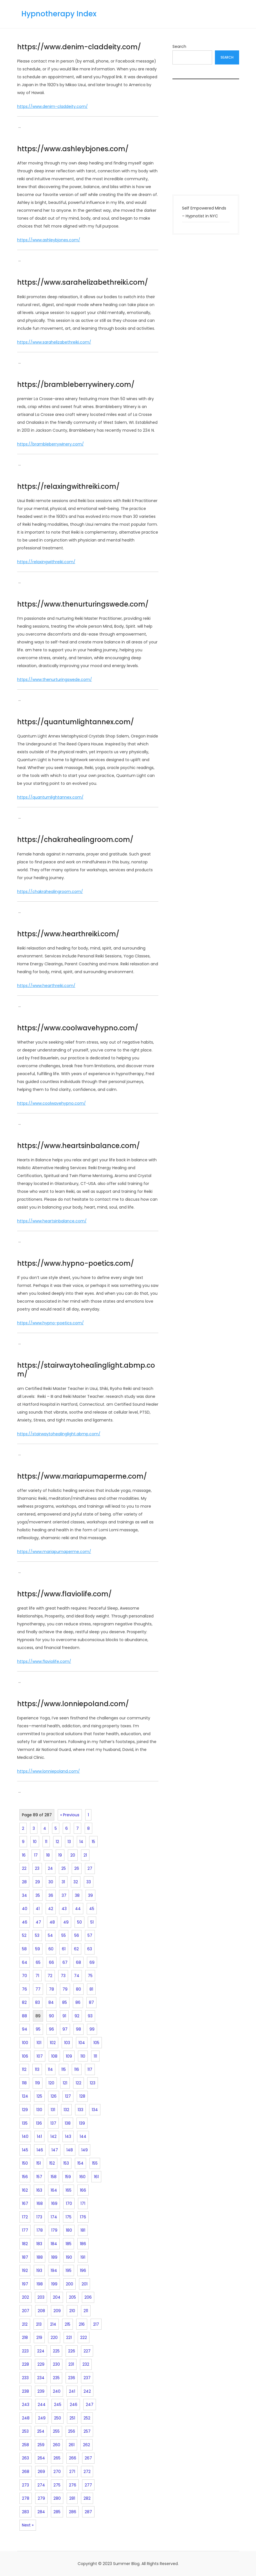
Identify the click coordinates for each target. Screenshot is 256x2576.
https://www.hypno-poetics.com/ (75, 1263)
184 (54, 2244)
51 (92, 1922)
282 (87, 2498)
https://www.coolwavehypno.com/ (77, 1028)
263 (25, 2458)
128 (82, 2096)
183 (39, 2244)
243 (25, 2404)
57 (89, 1935)
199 (54, 2284)
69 (92, 1962)
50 (79, 1922)
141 (39, 2136)
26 (76, 1868)
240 (56, 2391)
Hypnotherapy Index (58, 14)
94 (24, 2029)
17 (36, 1855)
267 (88, 2458)
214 (53, 2324)
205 (72, 2297)
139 (82, 2123)
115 (63, 2069)
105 (96, 2042)
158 (54, 2177)
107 (40, 2056)
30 (50, 1882)
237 (87, 2378)
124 (25, 2096)
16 (24, 1855)
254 (40, 2431)
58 (24, 1949)
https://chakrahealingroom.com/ (75, 839)
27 (89, 1868)
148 (69, 2150)
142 (53, 2136)
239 (40, 2391)
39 (90, 1895)
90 (51, 2016)
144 (83, 2136)
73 (63, 1975)
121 (65, 2083)
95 (38, 2029)
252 (87, 2418)
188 (40, 2257)
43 (64, 1908)
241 (72, 2391)
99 (92, 2029)
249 (42, 2418)
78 (51, 1989)
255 (56, 2431)
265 (56, 2458)
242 (87, 2391)
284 (41, 2512)
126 (54, 2096)
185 (68, 2244)
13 (69, 1841)
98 (78, 2029)
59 (37, 1949)
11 (46, 1841)
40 (24, 1908)
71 (37, 1975)
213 (39, 2324)
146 (40, 2150)
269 (41, 2471)
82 (24, 2002)
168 (40, 2203)
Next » (27, 2525)
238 (25, 2391)
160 (82, 2177)
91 (64, 2016)
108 (54, 2056)
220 (54, 2337)
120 (51, 2083)
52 (24, 1935)
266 (72, 2458)
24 (50, 1868)
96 (51, 2029)
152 (52, 2163)
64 (24, 1962)
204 (56, 2297)
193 (39, 2270)
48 (52, 1922)
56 (76, 1935)
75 (90, 1975)
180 (69, 2230)
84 (51, 2002)
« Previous (69, 1815)
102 (53, 2042)
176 (83, 2217)
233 (25, 2378)
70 (24, 1975)
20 (72, 1855)
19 (60, 1855)
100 (25, 2042)
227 (87, 2351)
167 (25, 2203)
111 (95, 2056)
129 (25, 2110)
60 (50, 1949)
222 (83, 2337)
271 (72, 2471)
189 (54, 2257)
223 (25, 2351)
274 (41, 2485)
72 (50, 1975)
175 (68, 2217)
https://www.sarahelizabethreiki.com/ (82, 282)
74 (76, 1975)
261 (72, 2445)
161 (96, 2177)
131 (53, 2110)
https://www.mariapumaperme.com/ (82, 1476)
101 (39, 2042)
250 (57, 2418)
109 (69, 2056)
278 (25, 2498)
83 (37, 2002)
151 (38, 2163)
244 (42, 2404)
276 (72, 2485)
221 (69, 2337)
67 (65, 1962)
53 (37, 1935)
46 (24, 1922)
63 (89, 1949)
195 (68, 2270)
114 (50, 2069)
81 (91, 1989)
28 (24, 1882)
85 (64, 2002)
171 (82, 2203)
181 (82, 2230)
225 (56, 2351)
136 (39, 2123)
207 (25, 2311)
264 (41, 2458)
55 (63, 1935)
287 (88, 2512)
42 (50, 1908)
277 (88, 2485)
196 (83, 2270)
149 (84, 2150)
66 (51, 1962)
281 (72, 2498)
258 (25, 2445)
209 (57, 2311)
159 (68, 2177)
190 (69, 2257)
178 (40, 2230)
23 (37, 1868)
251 (72, 2418)
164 (54, 2190)
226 (71, 2351)
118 (24, 2083)
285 (56, 2512)
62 (76, 1949)
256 (71, 2431)
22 (24, 1868)
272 (87, 2471)
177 (25, 2230)
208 (41, 2311)
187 (25, 2257)
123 (92, 2083)
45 (91, 1908)
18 (48, 1855)
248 (26, 2418)
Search (179, 46)
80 (78, 1989)
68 (78, 1962)
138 (68, 2123)
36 (50, 1895)
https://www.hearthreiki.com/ (68, 934)
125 (39, 2096)
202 (25, 2297)
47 (38, 1922)
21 (85, 1855)
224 (40, 2351)
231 (71, 2364)
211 (86, 2311)
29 (37, 1882)
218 (25, 2337)
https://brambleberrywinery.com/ (75, 384)
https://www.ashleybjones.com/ (73, 148)
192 (25, 2270)
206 (88, 2297)
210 (72, 2311)
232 (85, 2364)
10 (35, 1841)
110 (82, 2056)
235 (56, 2378)
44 (78, 1908)
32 (75, 1882)
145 (25, 2150)
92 (77, 2016)
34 (24, 1895)
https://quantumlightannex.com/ (75, 722)
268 (25, 2471)
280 (57, 2498)
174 (54, 2217)
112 (24, 2069)
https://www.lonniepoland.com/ (73, 1703)
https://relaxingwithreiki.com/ (68, 486)
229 (40, 2364)
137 (53, 2123)
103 (67, 2042)
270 (57, 2471)
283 (25, 2512)
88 (24, 2016)
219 (39, 2337)
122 (78, 2083)
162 (25, 2190)
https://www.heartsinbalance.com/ (78, 1145)
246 (73, 2404)
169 (54, 2203)
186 (83, 2244)
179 (54, 2230)
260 (56, 2445)
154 (80, 2163)
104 (81, 2042)
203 (40, 2297)
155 (95, 2163)
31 (63, 1882)
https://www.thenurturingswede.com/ (83, 604)
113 (37, 2069)
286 (72, 2512)
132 (66, 2110)
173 (39, 2217)
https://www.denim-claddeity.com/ (79, 47)
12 (57, 1841)
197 (25, 2284)
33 (88, 1882)
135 (25, 2123)
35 (37, 1895)
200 (69, 2284)
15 (93, 1841)
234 (40, 2378)
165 (68, 2190)
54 (50, 1935)
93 (90, 2016)
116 (76, 2069)
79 (65, 1989)
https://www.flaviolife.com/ (64, 1594)
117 (89, 2069)
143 (68, 2136)
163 (39, 2190)
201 (84, 2284)
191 (82, 2257)
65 (38, 1962)
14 (81, 1841)
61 (64, 1949)
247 (89, 2404)
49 (66, 1922)
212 (25, 2324)
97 (65, 2029)
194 (54, 2270)
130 (39, 2110)
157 (39, 2177)
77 (38, 1989)
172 (25, 2217)
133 (80, 2110)
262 (86, 2445)
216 (82, 2324)
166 (83, 2190)
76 (24, 1989)
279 (41, 2498)
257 (87, 2431)
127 (68, 2096)
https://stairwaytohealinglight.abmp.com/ (86, 1370)
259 (40, 2445)
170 (69, 2203)
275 (56, 2485)
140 (25, 2136)
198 (40, 2284)
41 (38, 1908)
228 (25, 2364)
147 (54, 2150)
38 (77, 1895)
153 (66, 2163)
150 (25, 2163)
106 (25, 2056)
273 (25, 2485)
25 (63, 1868)
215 (67, 2324)
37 (64, 1895)
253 (25, 2431)
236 (71, 2378)
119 (37, 2083)
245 (57, 2404)
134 (95, 2110)
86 (77, 2002)
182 (25, 2244)
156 (25, 2177)
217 (96, 2324)
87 (91, 2002)
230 (56, 2364)
